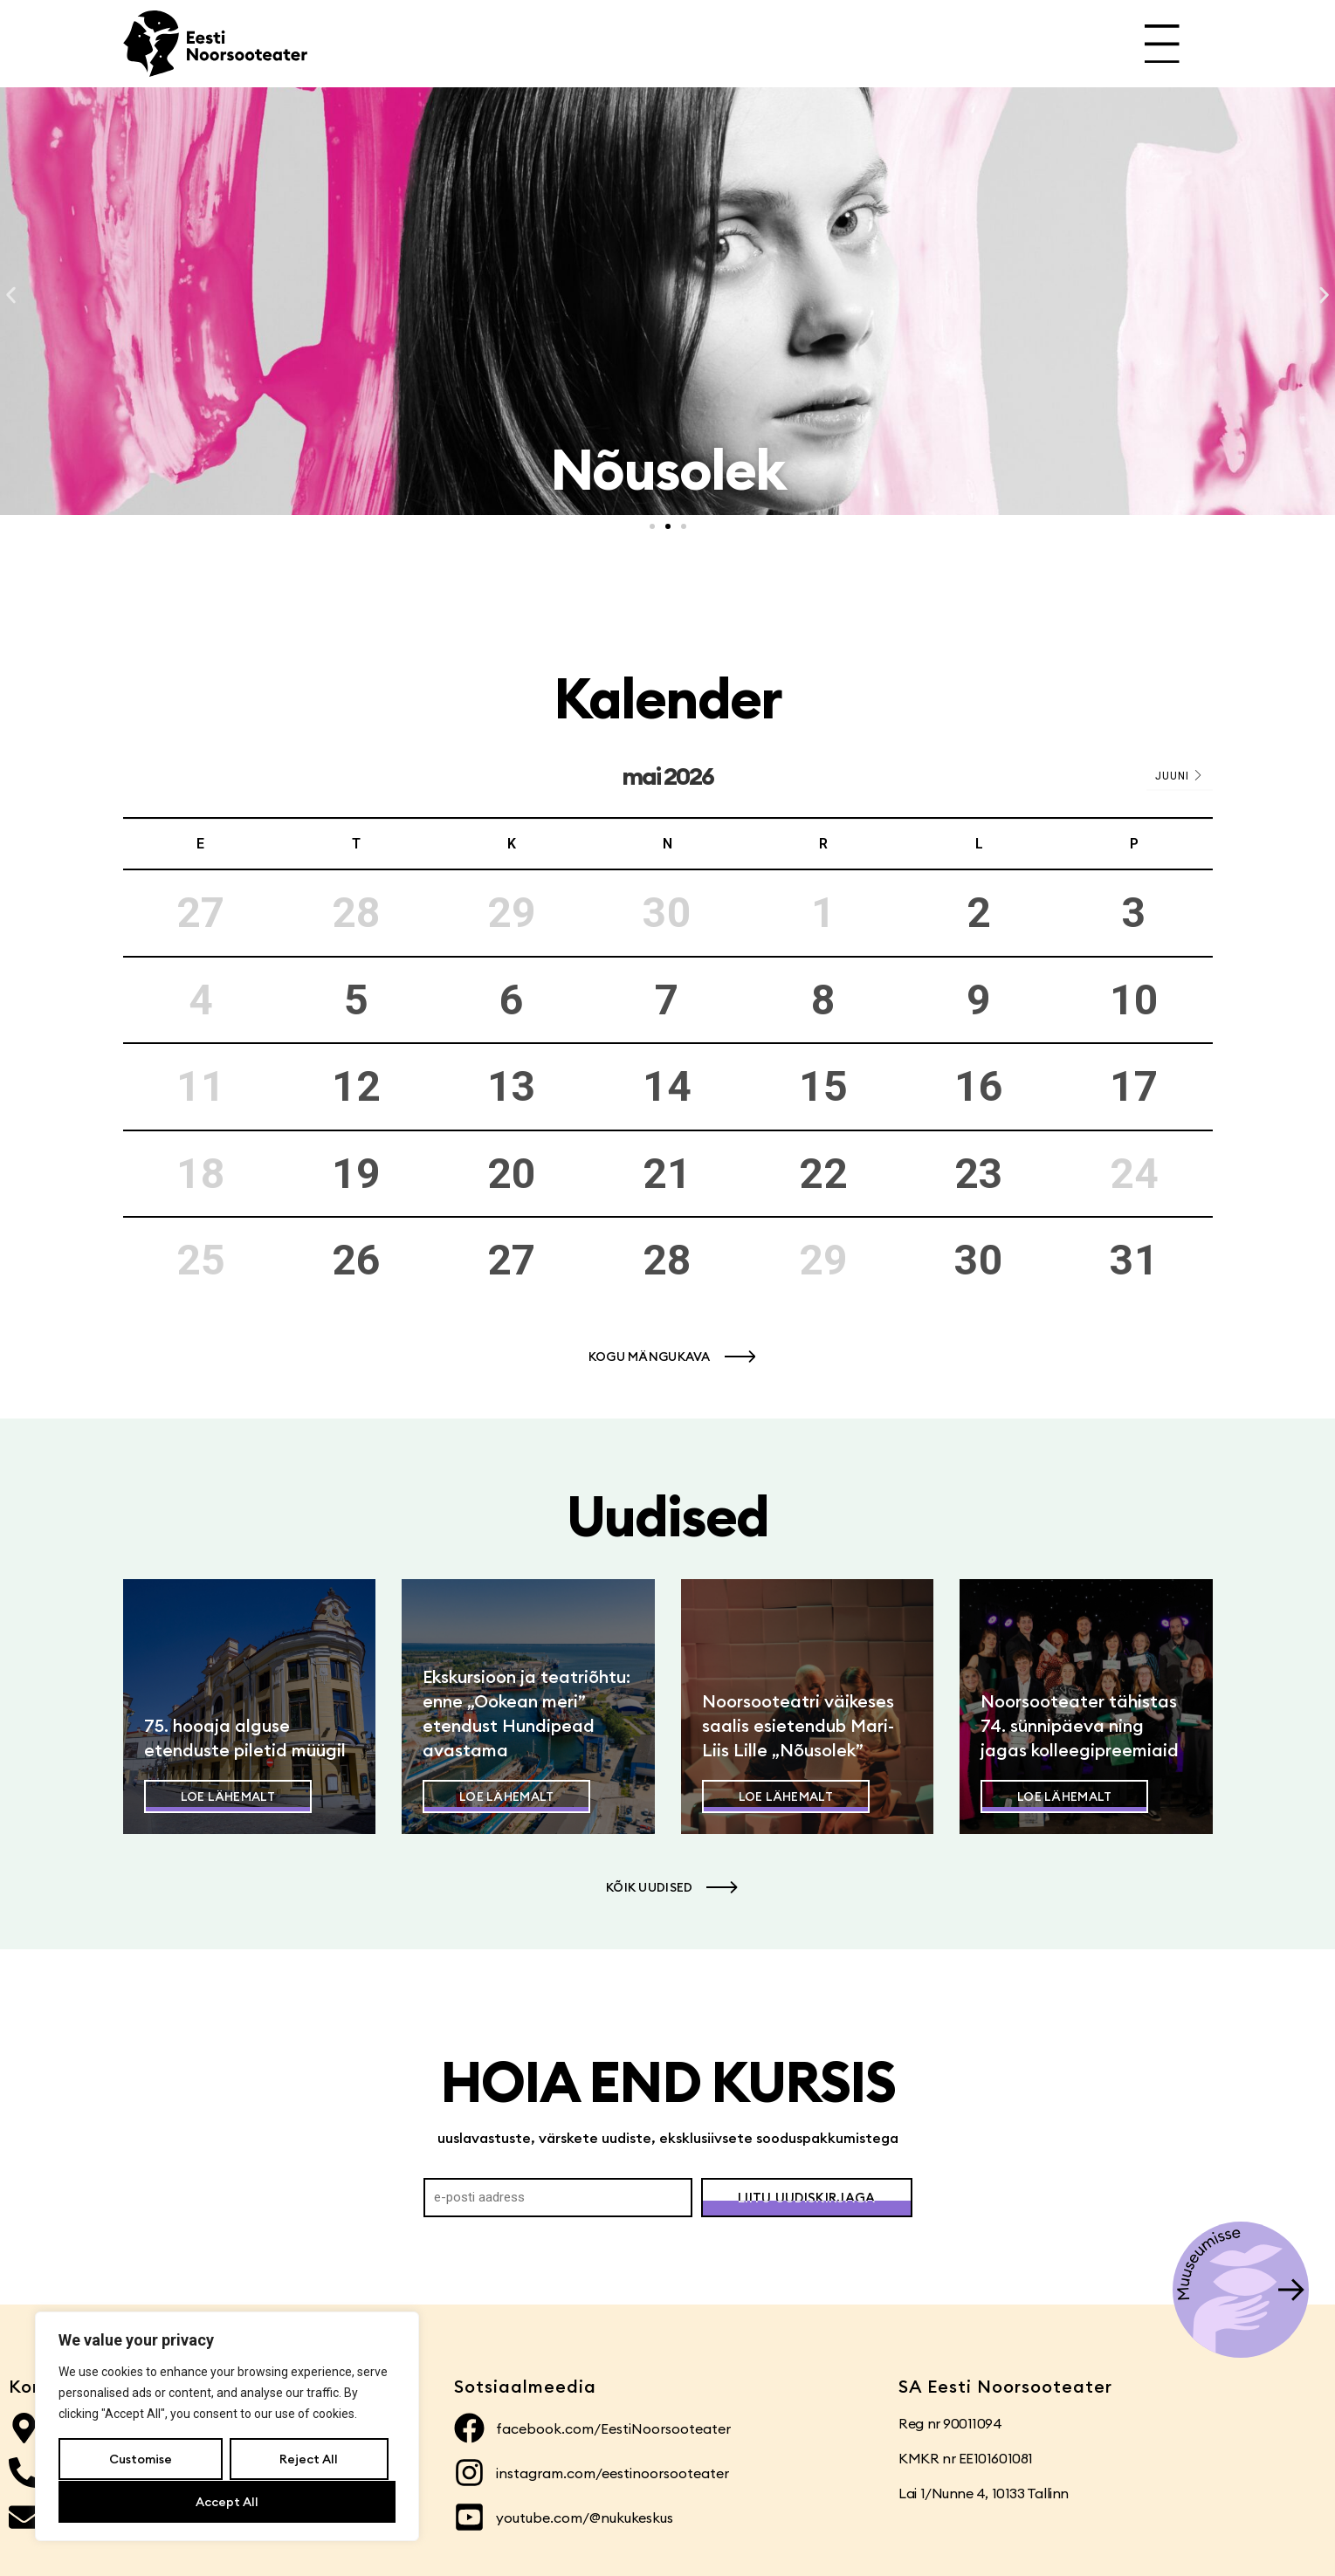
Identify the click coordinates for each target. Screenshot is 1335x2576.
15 (823, 1086)
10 (1134, 1000)
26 (356, 1260)
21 (667, 1174)
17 (1134, 1086)
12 (356, 1086)
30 (978, 1260)
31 (1134, 1260)
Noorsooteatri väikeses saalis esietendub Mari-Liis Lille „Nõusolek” (798, 1725)
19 (356, 1174)
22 (823, 1174)
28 (667, 1260)
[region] (227, 2426)
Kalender (667, 698)
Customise (140, 2460)
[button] (11, 295)
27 (511, 1260)
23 (978, 1174)
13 (511, 1086)
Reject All (308, 2460)
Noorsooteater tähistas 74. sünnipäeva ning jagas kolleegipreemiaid (1080, 1725)
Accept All (227, 2502)
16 (978, 1086)
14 (667, 1086)
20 (511, 1174)
